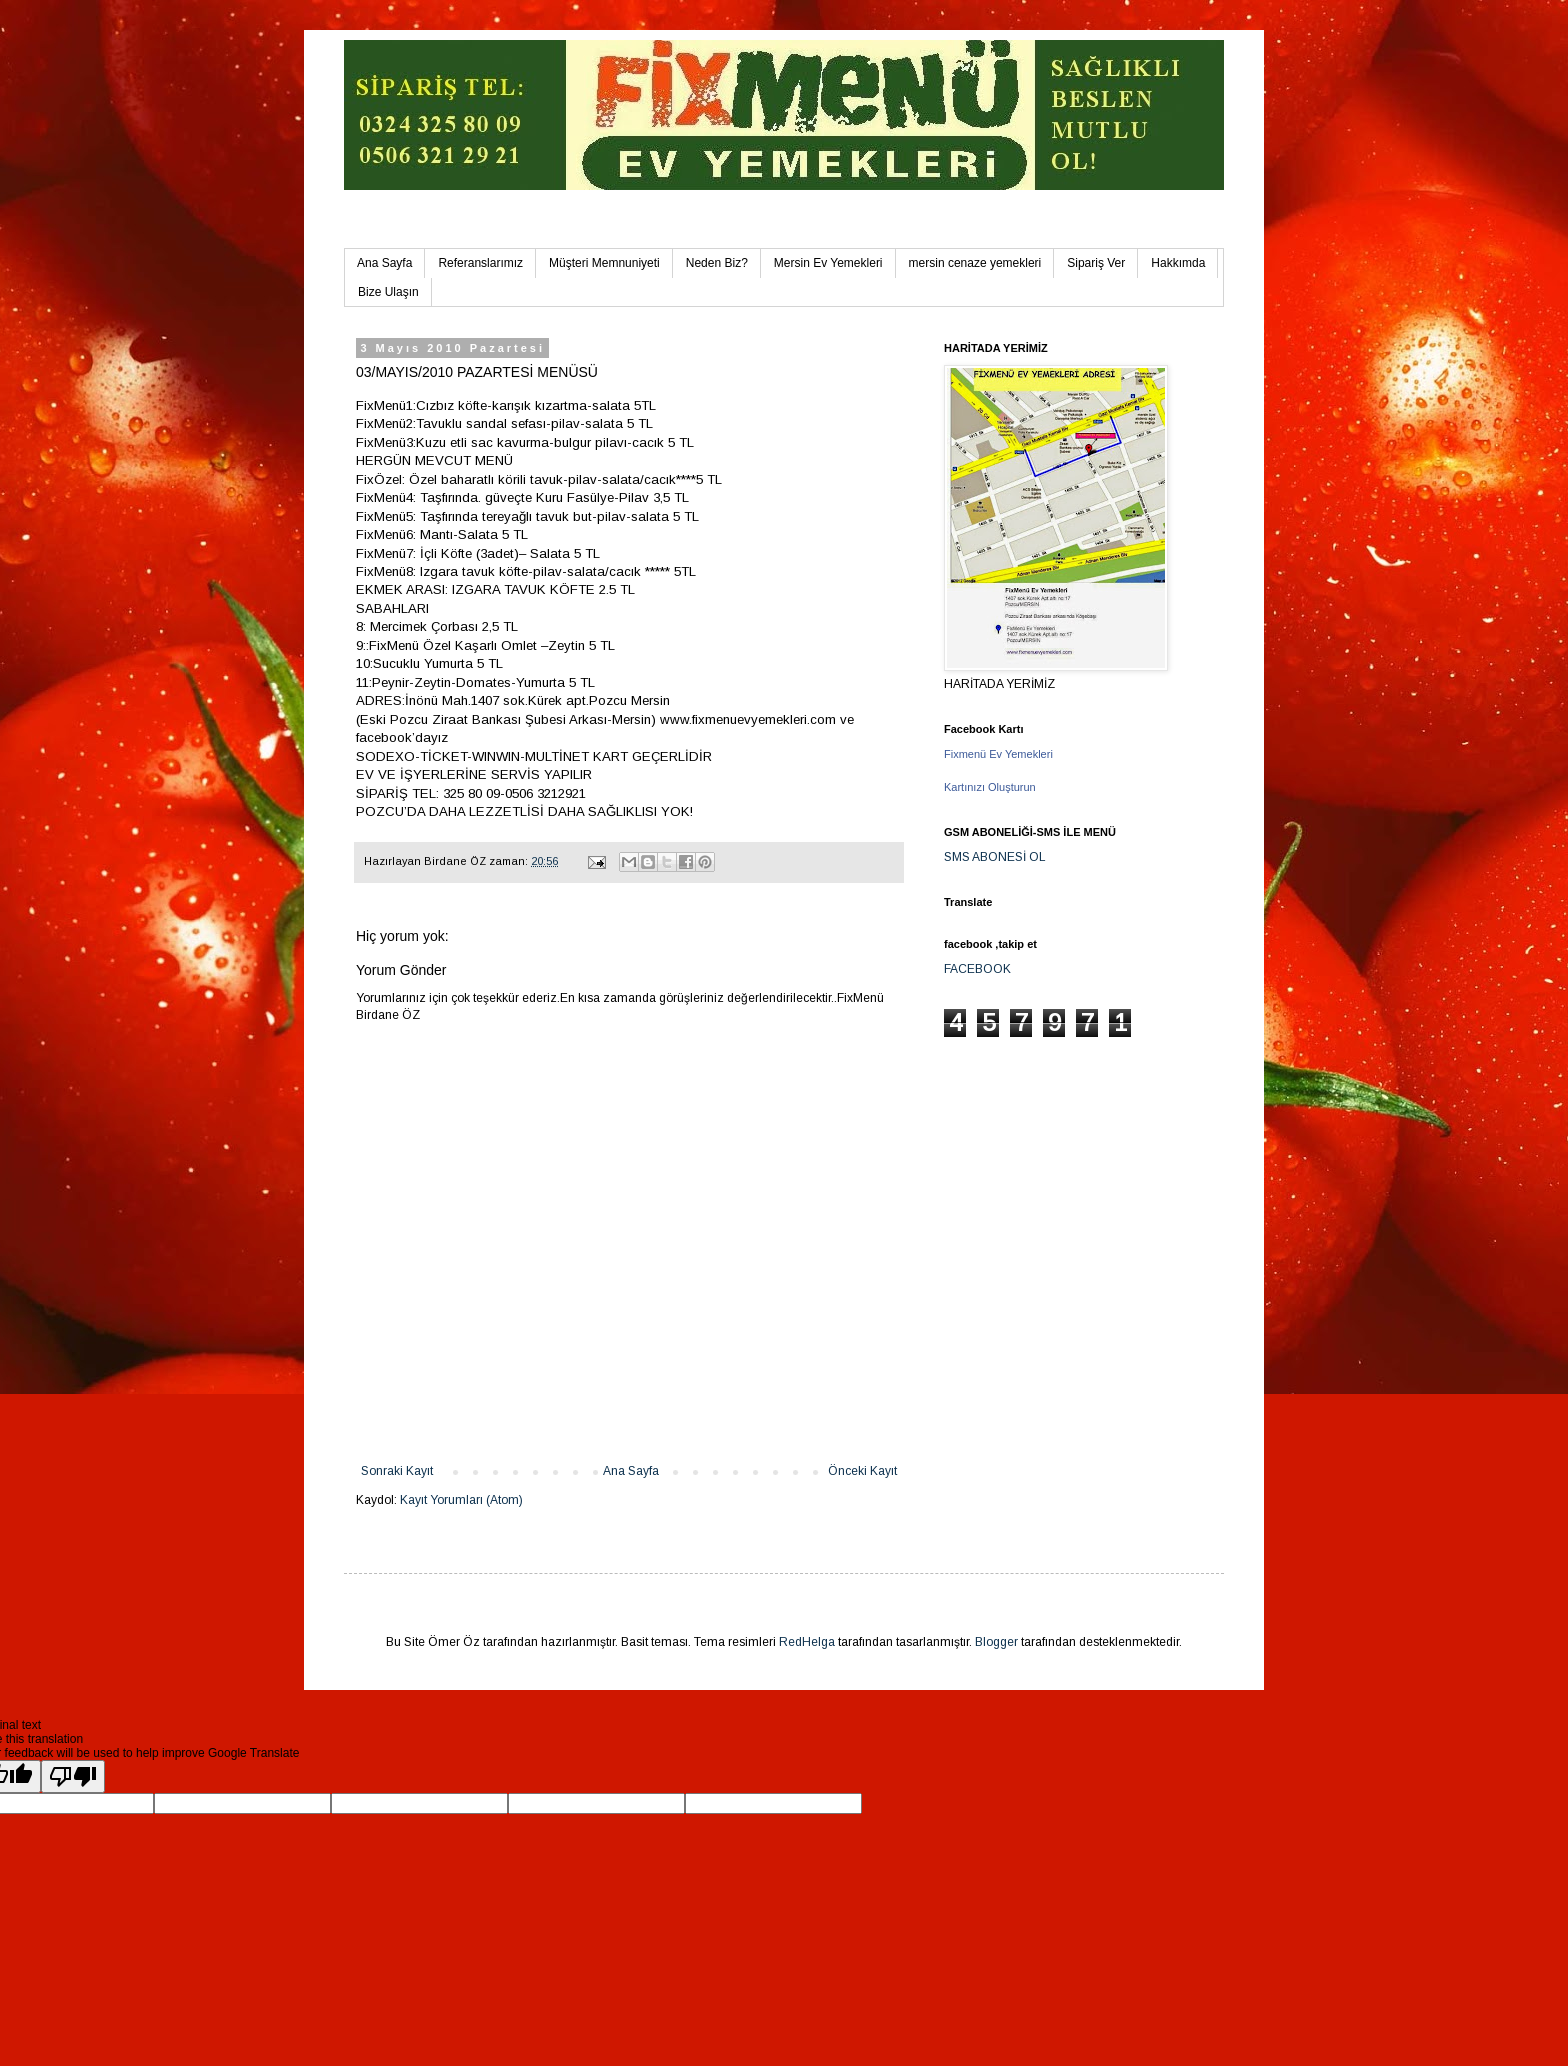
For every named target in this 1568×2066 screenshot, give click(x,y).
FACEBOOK (977, 969)
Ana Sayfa (384, 263)
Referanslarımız (480, 263)
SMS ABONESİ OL (995, 857)
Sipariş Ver (1096, 263)
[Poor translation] (73, 1776)
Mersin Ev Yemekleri (828, 263)
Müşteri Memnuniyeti (604, 263)
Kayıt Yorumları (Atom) (461, 1500)
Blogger (996, 1642)
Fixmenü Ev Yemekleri (998, 754)
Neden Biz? (717, 263)
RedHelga (807, 1642)
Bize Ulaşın (388, 292)
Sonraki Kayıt (397, 1471)
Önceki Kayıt (862, 1471)
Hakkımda (1178, 263)
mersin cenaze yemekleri (975, 263)
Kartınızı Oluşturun (990, 787)
